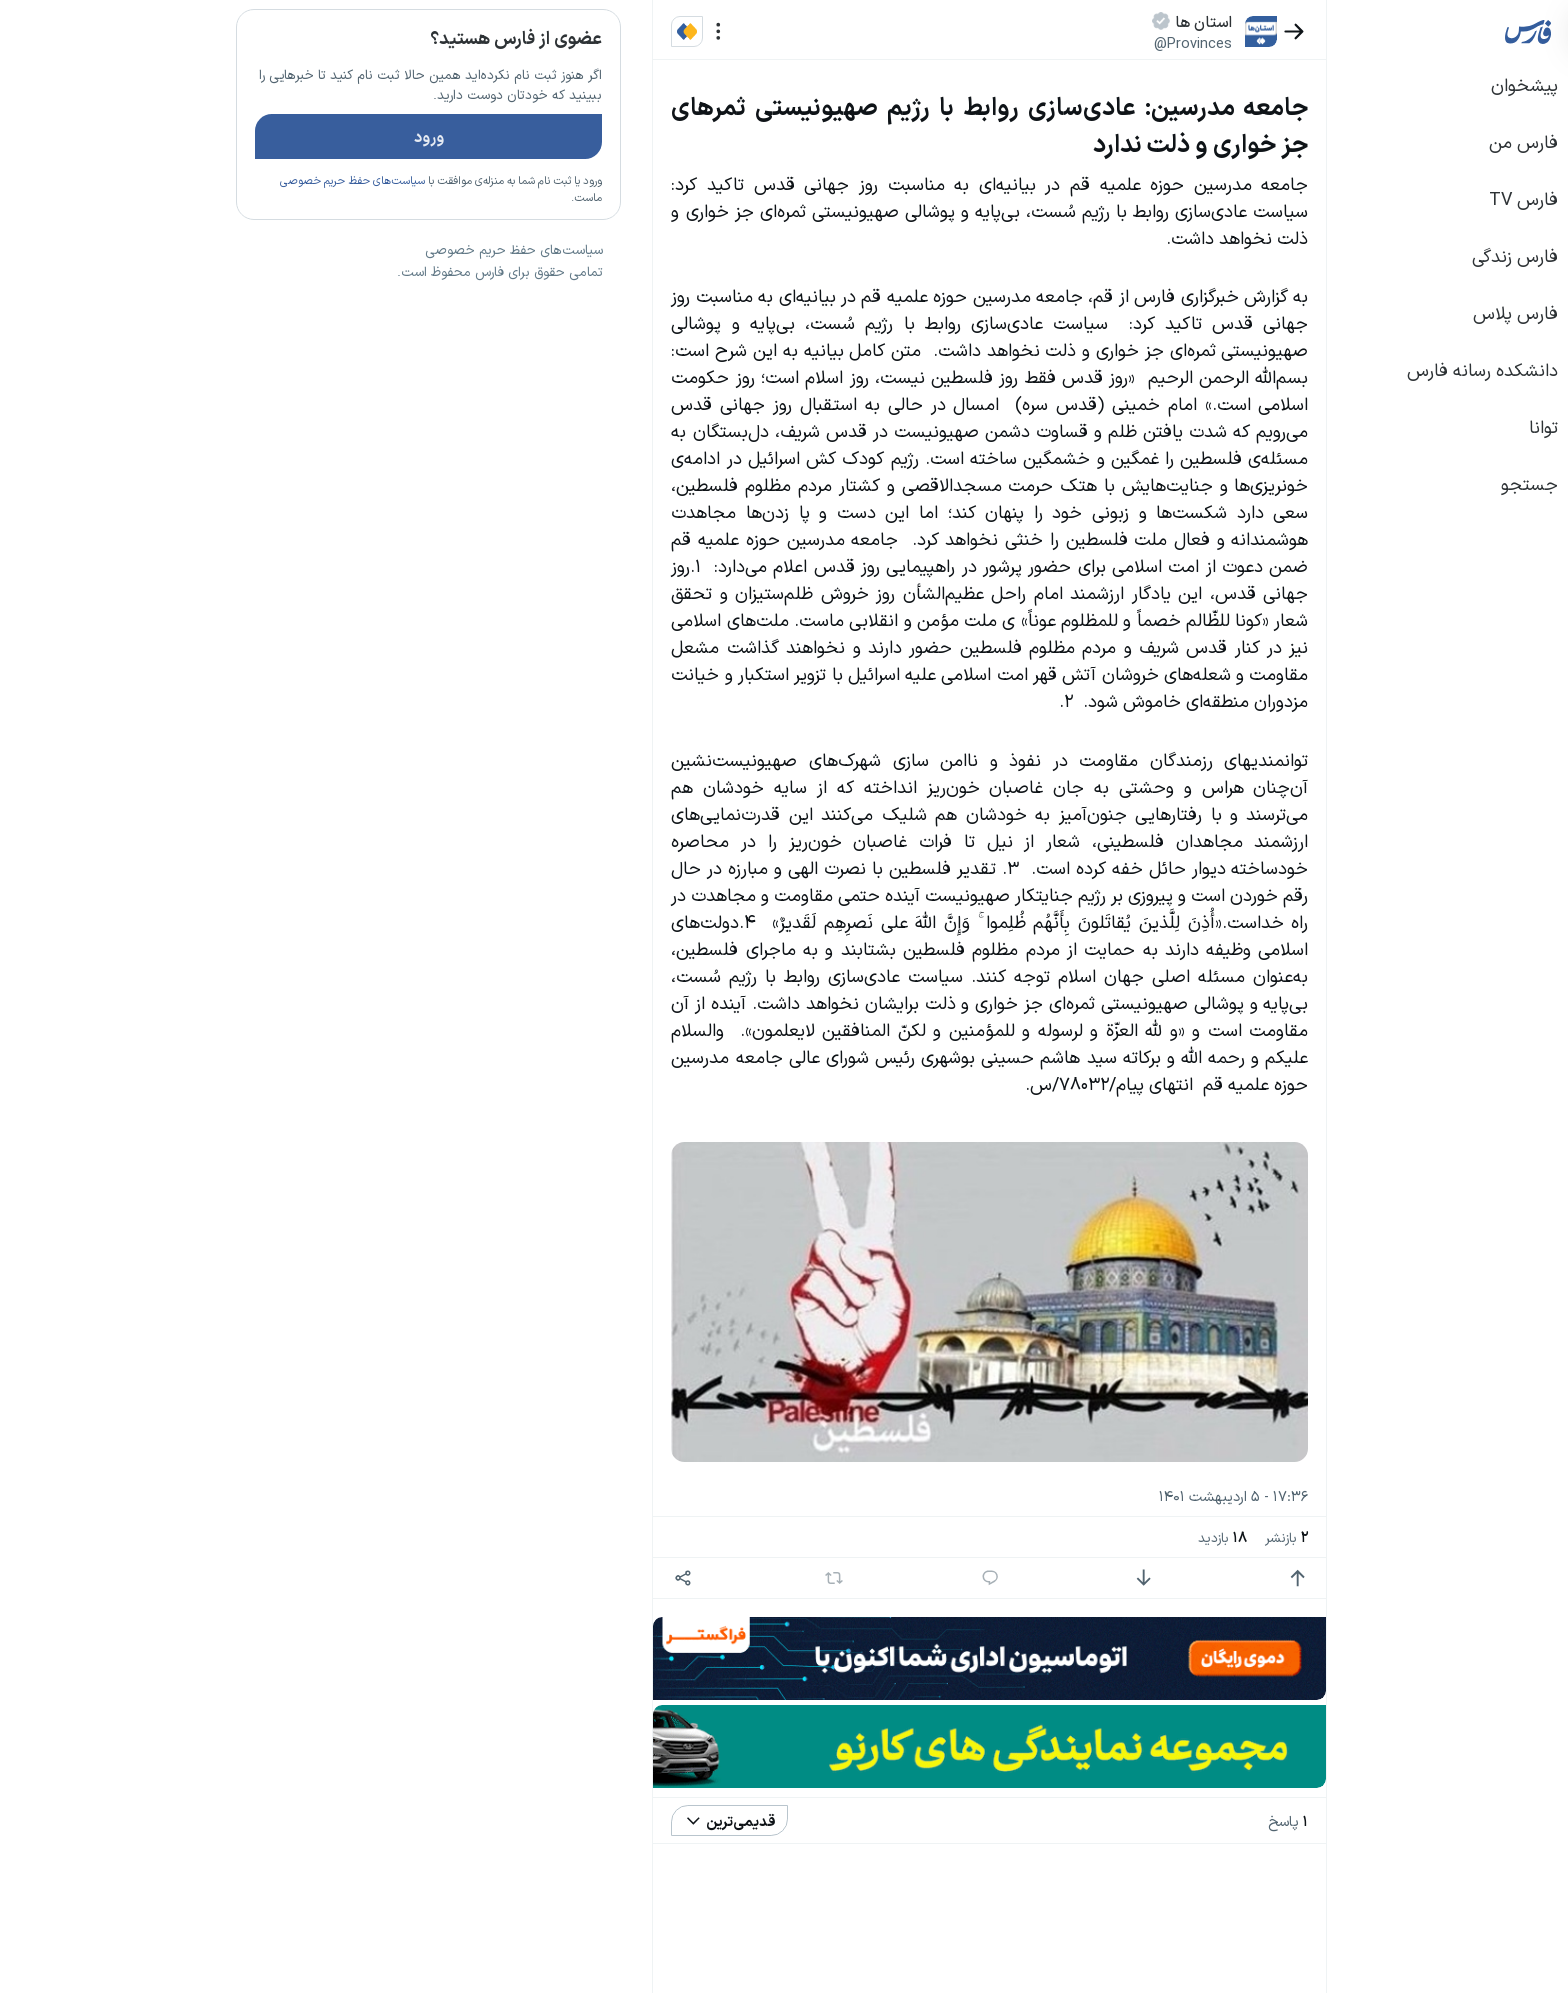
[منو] (570, 31)
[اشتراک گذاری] (534, 1578)
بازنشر (1138, 1536)
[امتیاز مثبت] (1149, 1578)
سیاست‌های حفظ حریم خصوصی (204, 238)
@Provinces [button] (1045, 42)
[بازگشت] (1146, 31)
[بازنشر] (686, 1578)
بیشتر (438, 1378)
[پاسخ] (842, 1578)
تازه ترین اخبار (402, 303)
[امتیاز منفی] (995, 1578)
